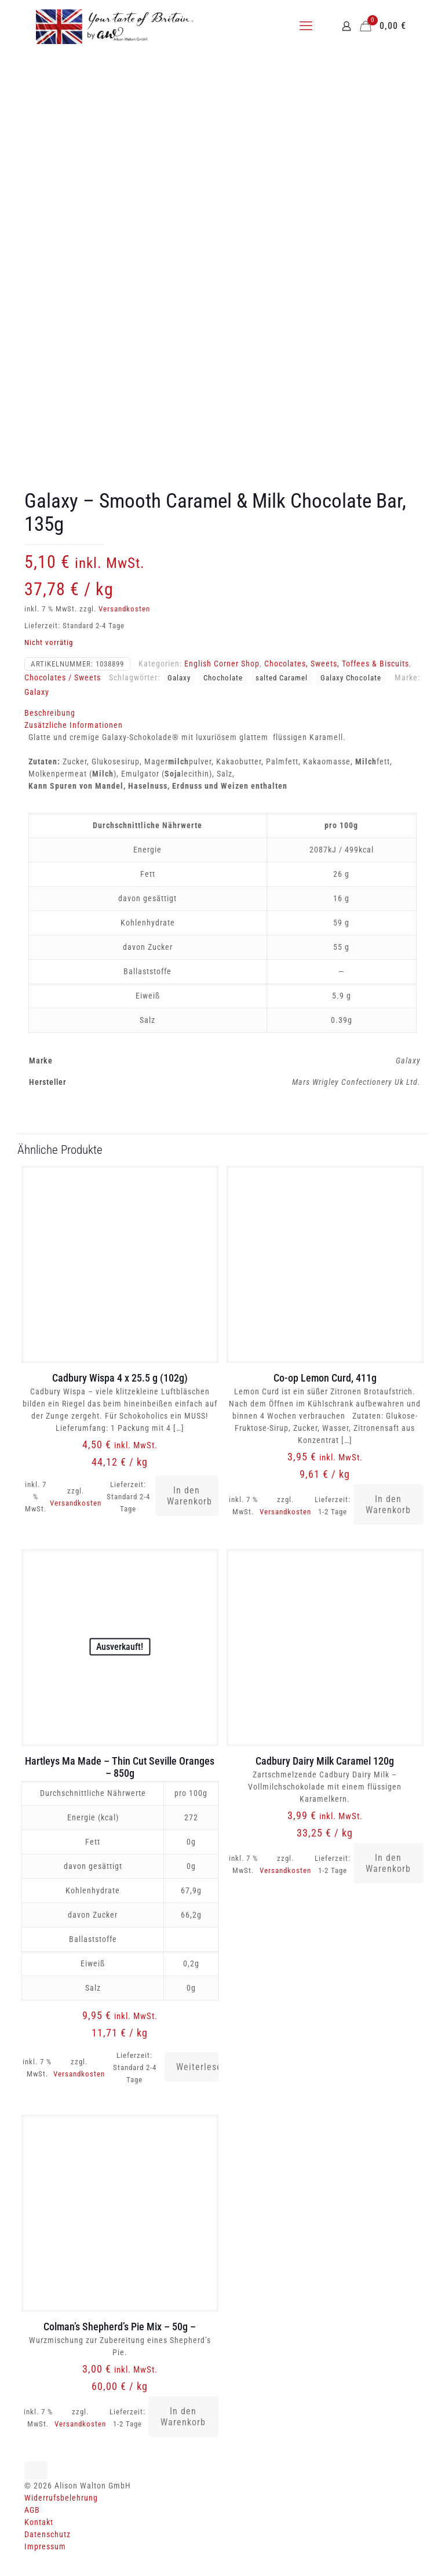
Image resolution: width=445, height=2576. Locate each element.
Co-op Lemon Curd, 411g (325, 1378)
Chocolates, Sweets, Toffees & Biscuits (336, 663)
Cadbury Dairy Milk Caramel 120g (325, 1761)
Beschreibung (49, 712)
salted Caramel (282, 677)
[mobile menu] (306, 26)
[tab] (222, 713)
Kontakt (38, 2522)
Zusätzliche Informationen (73, 725)
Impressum (45, 2546)
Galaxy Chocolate (350, 677)
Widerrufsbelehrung (61, 2497)
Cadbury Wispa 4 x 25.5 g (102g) (120, 1378)
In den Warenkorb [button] (189, 1496)
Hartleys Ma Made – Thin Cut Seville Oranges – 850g (119, 1767)
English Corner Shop (222, 663)
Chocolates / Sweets (62, 677)
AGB (32, 2510)
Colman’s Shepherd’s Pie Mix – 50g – (119, 2326)
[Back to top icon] (36, 2470)
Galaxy (179, 677)
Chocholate (223, 677)
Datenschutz (47, 2534)
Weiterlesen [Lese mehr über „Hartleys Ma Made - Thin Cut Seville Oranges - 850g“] (197, 2066)
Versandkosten (124, 608)
